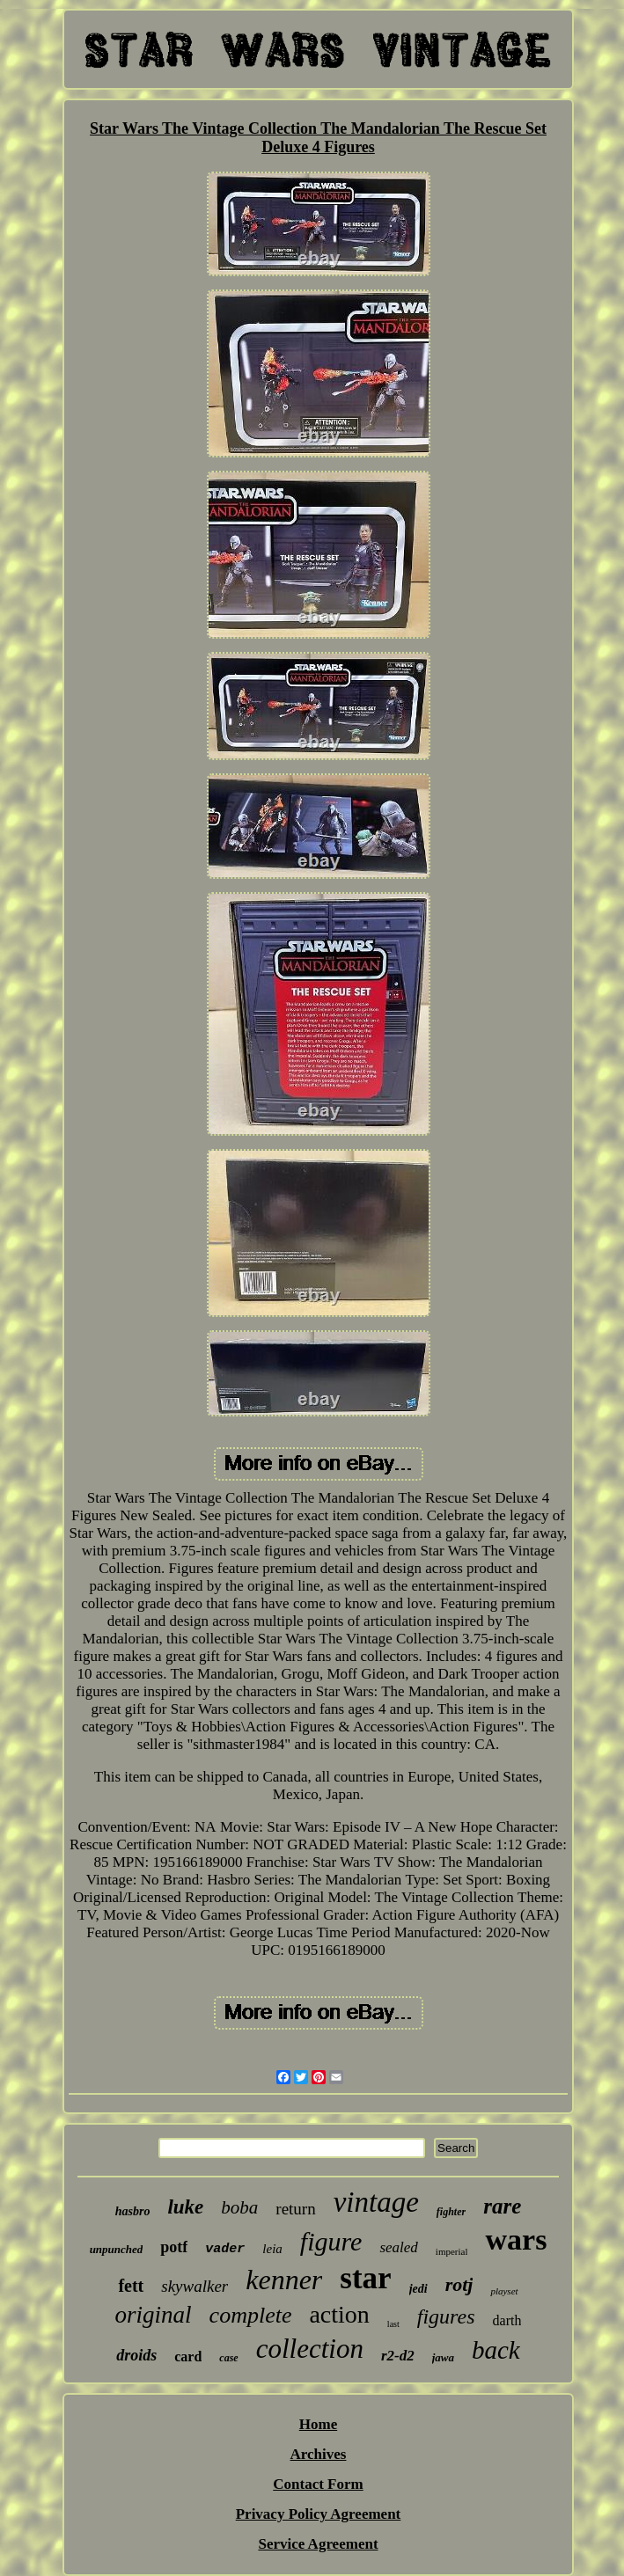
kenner (284, 2279)
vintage (376, 2202)
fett (130, 2285)
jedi (418, 2288)
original (153, 2315)
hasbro (132, 2211)
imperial (452, 2251)
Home (318, 2424)
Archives (318, 2454)
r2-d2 (398, 2355)
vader (225, 2249)
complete (250, 2315)
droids (136, 2355)
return (295, 2208)
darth (507, 2320)
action (339, 2314)
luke (185, 2207)
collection (309, 2348)
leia (272, 2249)
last (393, 2324)
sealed (398, 2247)
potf (173, 2247)
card (188, 2356)
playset (504, 2291)
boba (239, 2207)
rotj (459, 2284)
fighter (451, 2212)
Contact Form (318, 2484)
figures (446, 2316)
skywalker (194, 2286)
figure (331, 2241)
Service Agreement (318, 2544)
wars (516, 2239)
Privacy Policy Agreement (318, 2514)
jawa (443, 2357)
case (228, 2358)
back (496, 2350)
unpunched (116, 2249)
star (365, 2278)
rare (502, 2206)
